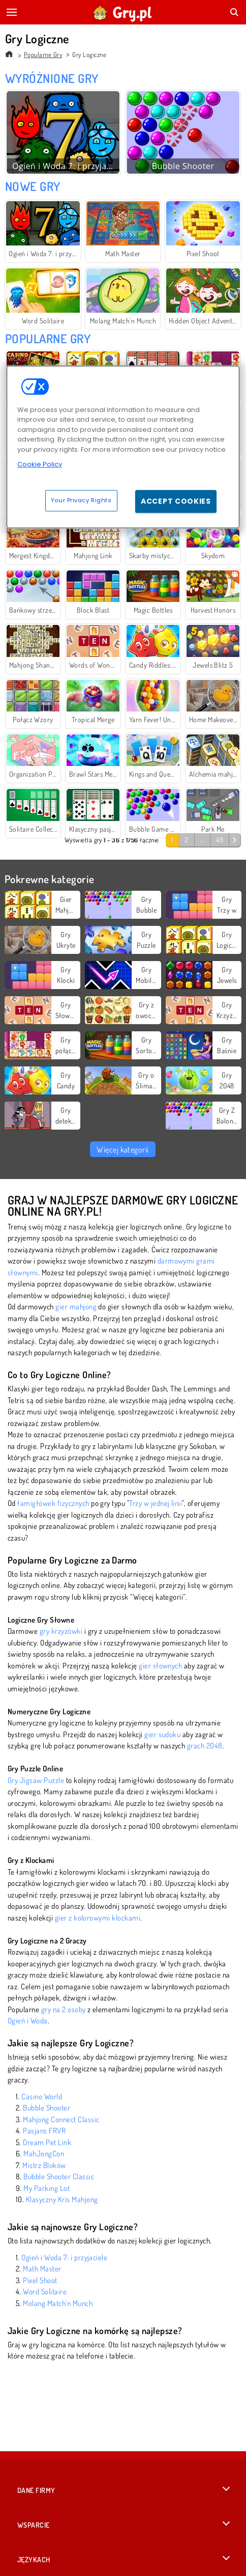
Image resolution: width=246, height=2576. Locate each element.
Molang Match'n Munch (58, 2303)
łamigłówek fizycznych (53, 1503)
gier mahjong (76, 1306)
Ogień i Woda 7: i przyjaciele (64, 2257)
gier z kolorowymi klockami (97, 1918)
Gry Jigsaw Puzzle (36, 1780)
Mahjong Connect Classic (61, 2119)
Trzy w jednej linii (155, 1503)
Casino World (41, 2096)
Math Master (42, 2268)
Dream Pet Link (47, 2142)
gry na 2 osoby (63, 2009)
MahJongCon (43, 2153)
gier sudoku (162, 1734)
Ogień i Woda (28, 2020)
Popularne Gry (43, 54)
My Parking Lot (46, 2188)
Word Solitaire (45, 2291)
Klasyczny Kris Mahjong (62, 2199)
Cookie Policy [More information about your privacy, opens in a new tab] (39, 464)
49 (219, 839)
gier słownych (160, 1665)
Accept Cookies (176, 501)
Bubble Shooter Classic (58, 2176)
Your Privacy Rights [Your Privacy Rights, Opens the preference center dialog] (81, 500)
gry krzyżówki (61, 1631)
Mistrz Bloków (44, 2165)
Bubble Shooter (46, 2108)
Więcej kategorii (123, 1149)
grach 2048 (205, 1745)
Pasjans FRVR (44, 2130)
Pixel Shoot (40, 2280)
